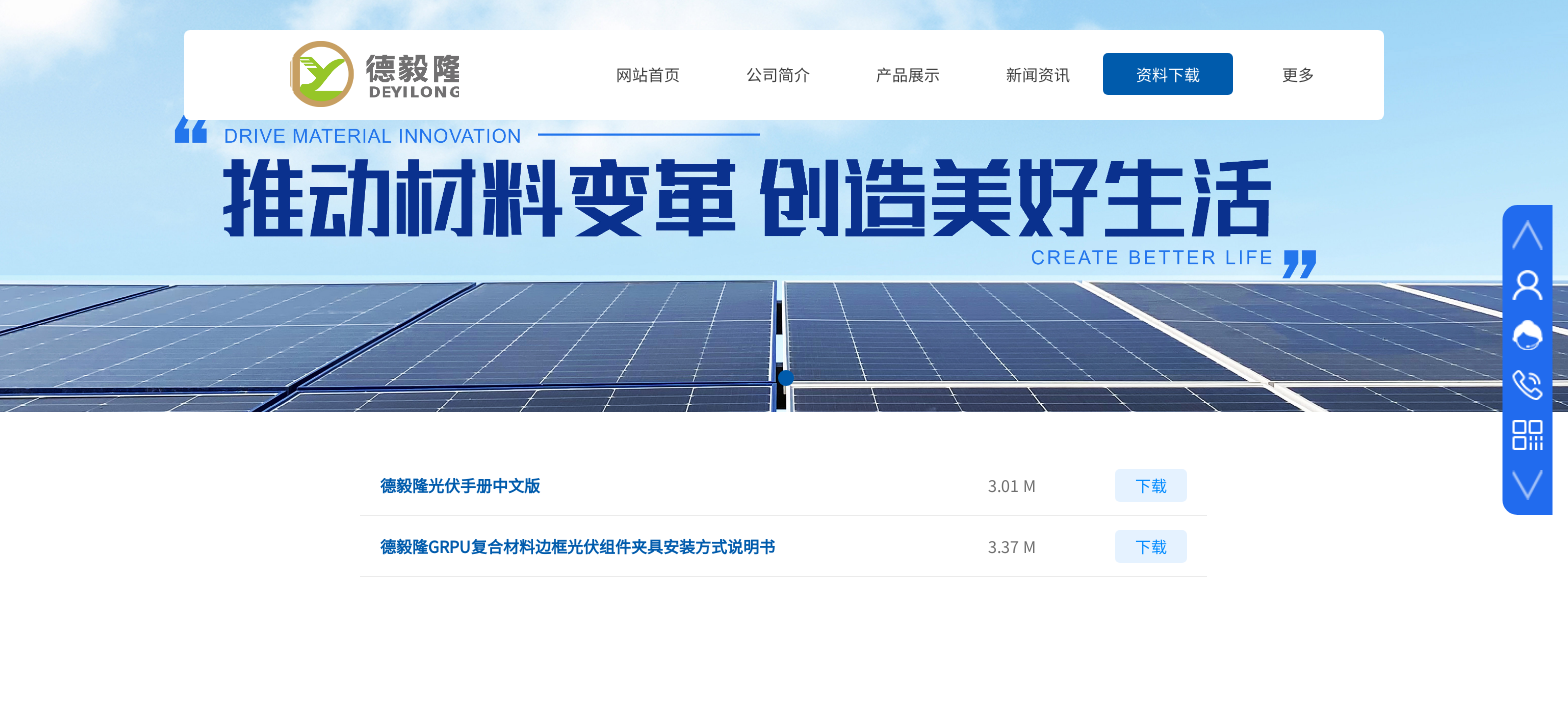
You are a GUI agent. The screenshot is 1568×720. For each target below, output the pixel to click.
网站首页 (648, 74)
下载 (1151, 485)
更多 (1298, 74)
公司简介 (778, 74)
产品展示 (908, 74)
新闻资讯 (1038, 74)
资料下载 (1168, 74)
